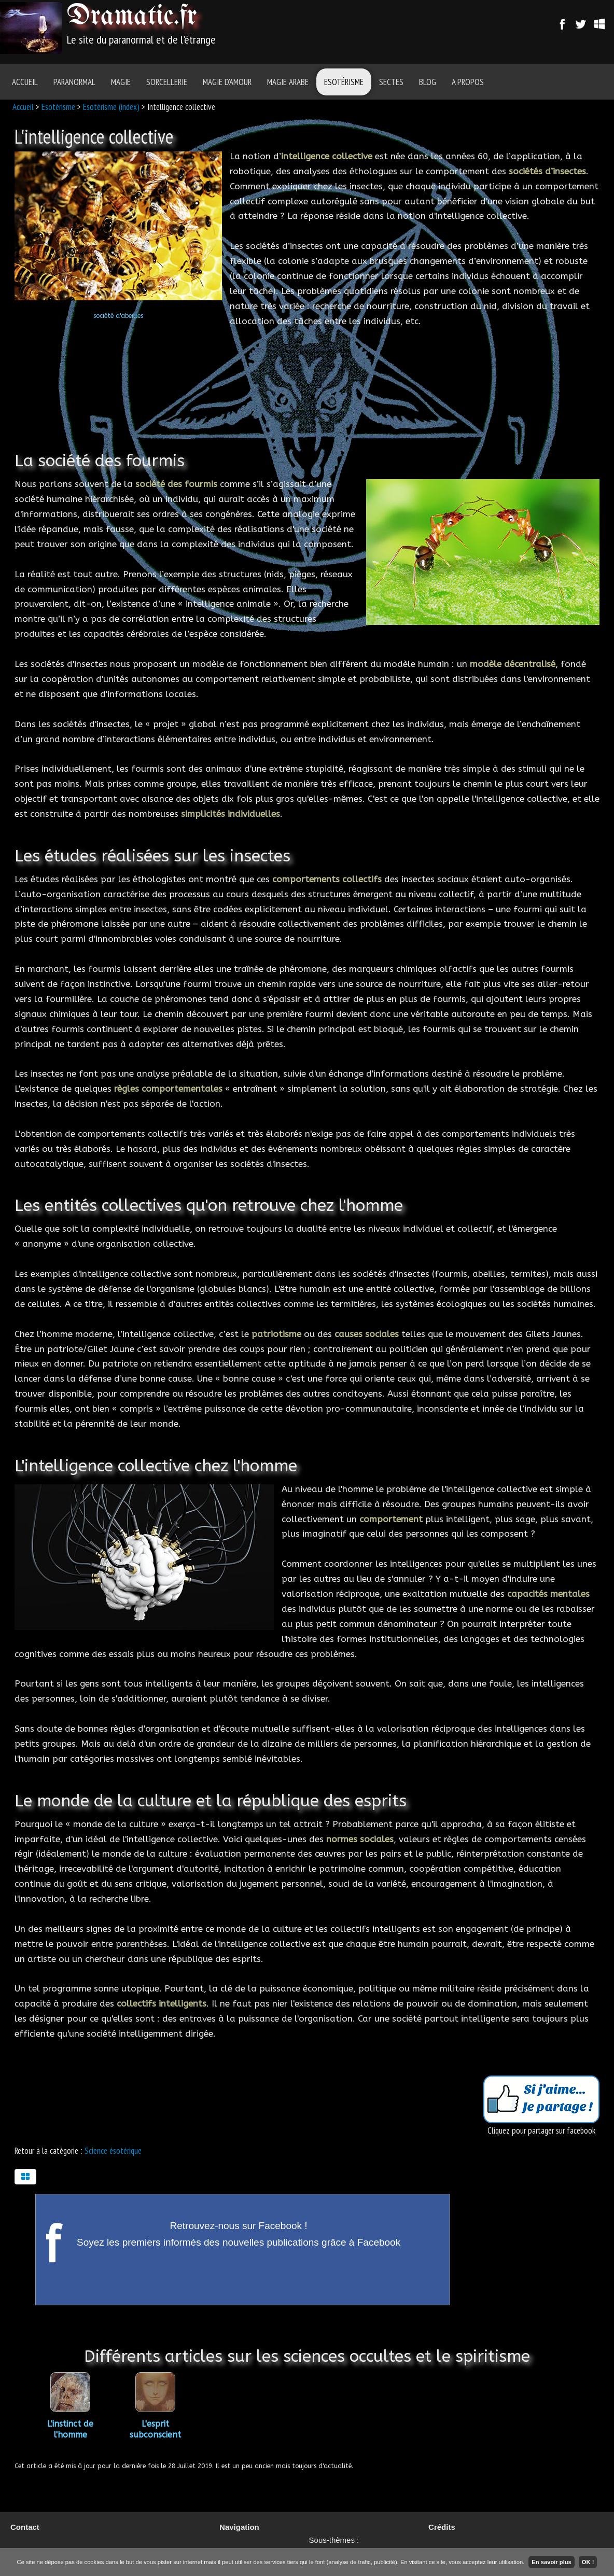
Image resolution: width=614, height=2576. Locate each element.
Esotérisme (344, 82)
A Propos (468, 82)
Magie (121, 82)
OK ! (588, 2562)
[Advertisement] (369, 28)
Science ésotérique (113, 2150)
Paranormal (74, 82)
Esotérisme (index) (111, 107)
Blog (427, 82)
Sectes (391, 82)
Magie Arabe (288, 82)
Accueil (25, 82)
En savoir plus (551, 2562)
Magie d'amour (227, 82)
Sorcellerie (166, 82)
